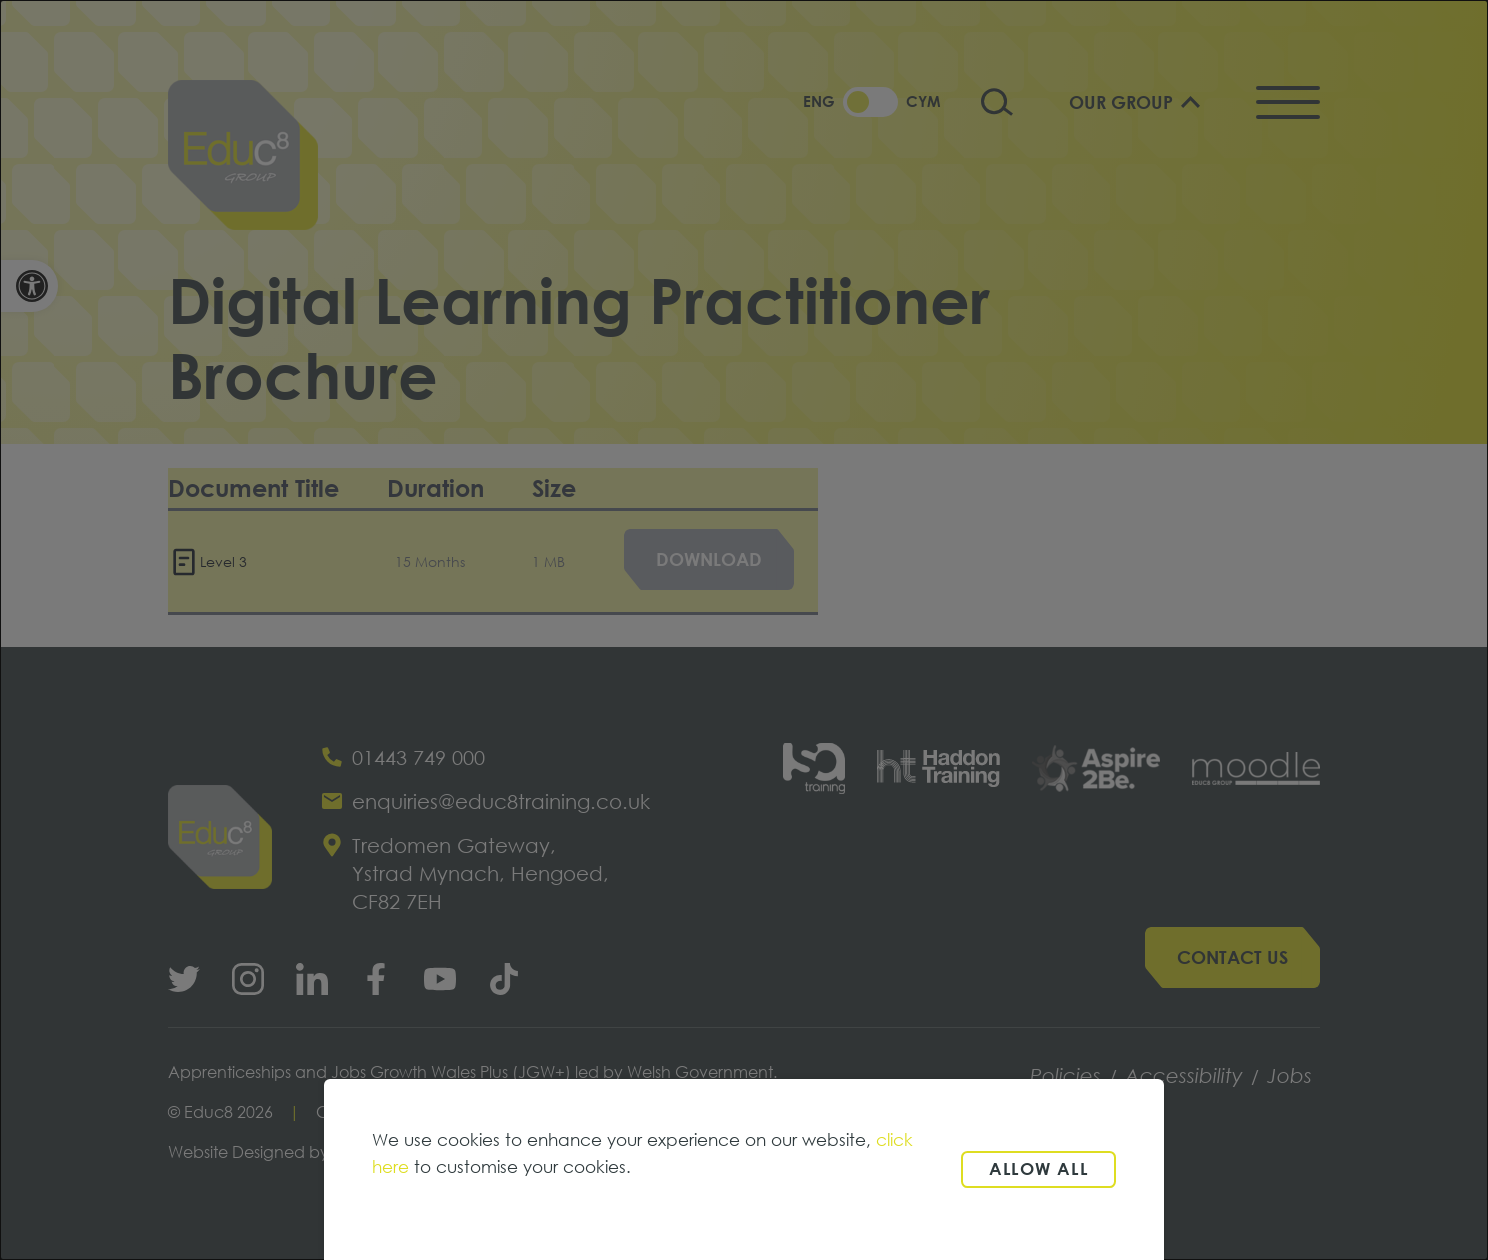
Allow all (1038, 1168)
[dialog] (744, 630)
